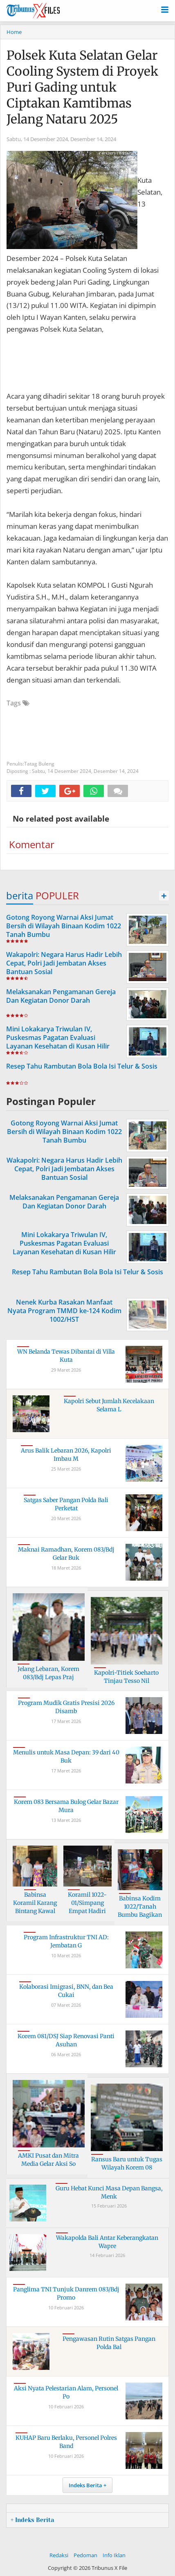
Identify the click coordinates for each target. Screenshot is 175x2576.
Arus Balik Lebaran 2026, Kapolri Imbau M (66, 1454)
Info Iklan (114, 2555)
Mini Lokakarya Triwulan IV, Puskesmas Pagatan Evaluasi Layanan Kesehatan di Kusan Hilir (58, 1037)
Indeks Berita (85, 2485)
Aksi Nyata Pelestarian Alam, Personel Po (66, 2392)
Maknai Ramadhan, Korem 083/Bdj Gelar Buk (66, 1553)
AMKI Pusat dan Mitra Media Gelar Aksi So (48, 2159)
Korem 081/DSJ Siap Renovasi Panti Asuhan (66, 2040)
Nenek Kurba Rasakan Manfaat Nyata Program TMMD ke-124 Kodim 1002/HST (64, 1311)
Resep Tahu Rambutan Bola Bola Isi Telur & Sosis (81, 1066)
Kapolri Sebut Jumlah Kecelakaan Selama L (109, 1405)
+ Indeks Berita (32, 2520)
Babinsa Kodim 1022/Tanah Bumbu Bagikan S (140, 1910)
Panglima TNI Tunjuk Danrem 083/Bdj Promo (66, 2293)
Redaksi (58, 2555)
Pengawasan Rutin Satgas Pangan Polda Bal (109, 2343)
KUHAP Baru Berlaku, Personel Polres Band (66, 2442)
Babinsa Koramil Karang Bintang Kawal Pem (35, 1906)
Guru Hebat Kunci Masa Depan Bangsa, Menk (109, 2192)
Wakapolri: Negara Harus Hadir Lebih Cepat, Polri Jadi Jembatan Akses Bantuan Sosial (64, 963)
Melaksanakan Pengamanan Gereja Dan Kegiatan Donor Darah (61, 996)
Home (14, 32)
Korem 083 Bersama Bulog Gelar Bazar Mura (66, 1806)
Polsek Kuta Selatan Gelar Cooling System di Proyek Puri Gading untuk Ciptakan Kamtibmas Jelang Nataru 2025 (82, 87)
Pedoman (85, 2555)
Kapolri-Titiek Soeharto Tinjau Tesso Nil (126, 1676)
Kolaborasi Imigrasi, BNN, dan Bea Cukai (66, 1991)
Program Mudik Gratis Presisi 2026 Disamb (66, 1707)
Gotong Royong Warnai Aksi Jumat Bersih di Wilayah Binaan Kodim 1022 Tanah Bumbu (63, 926)
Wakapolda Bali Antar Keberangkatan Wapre (107, 2242)
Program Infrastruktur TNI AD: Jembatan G (66, 1941)
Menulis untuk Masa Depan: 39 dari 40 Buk (66, 1756)
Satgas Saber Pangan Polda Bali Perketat (66, 1504)
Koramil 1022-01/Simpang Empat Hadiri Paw (87, 1906)
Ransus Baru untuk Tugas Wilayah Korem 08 (126, 2163)
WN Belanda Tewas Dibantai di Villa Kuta (66, 1355)
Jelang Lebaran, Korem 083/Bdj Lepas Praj (48, 1673)
